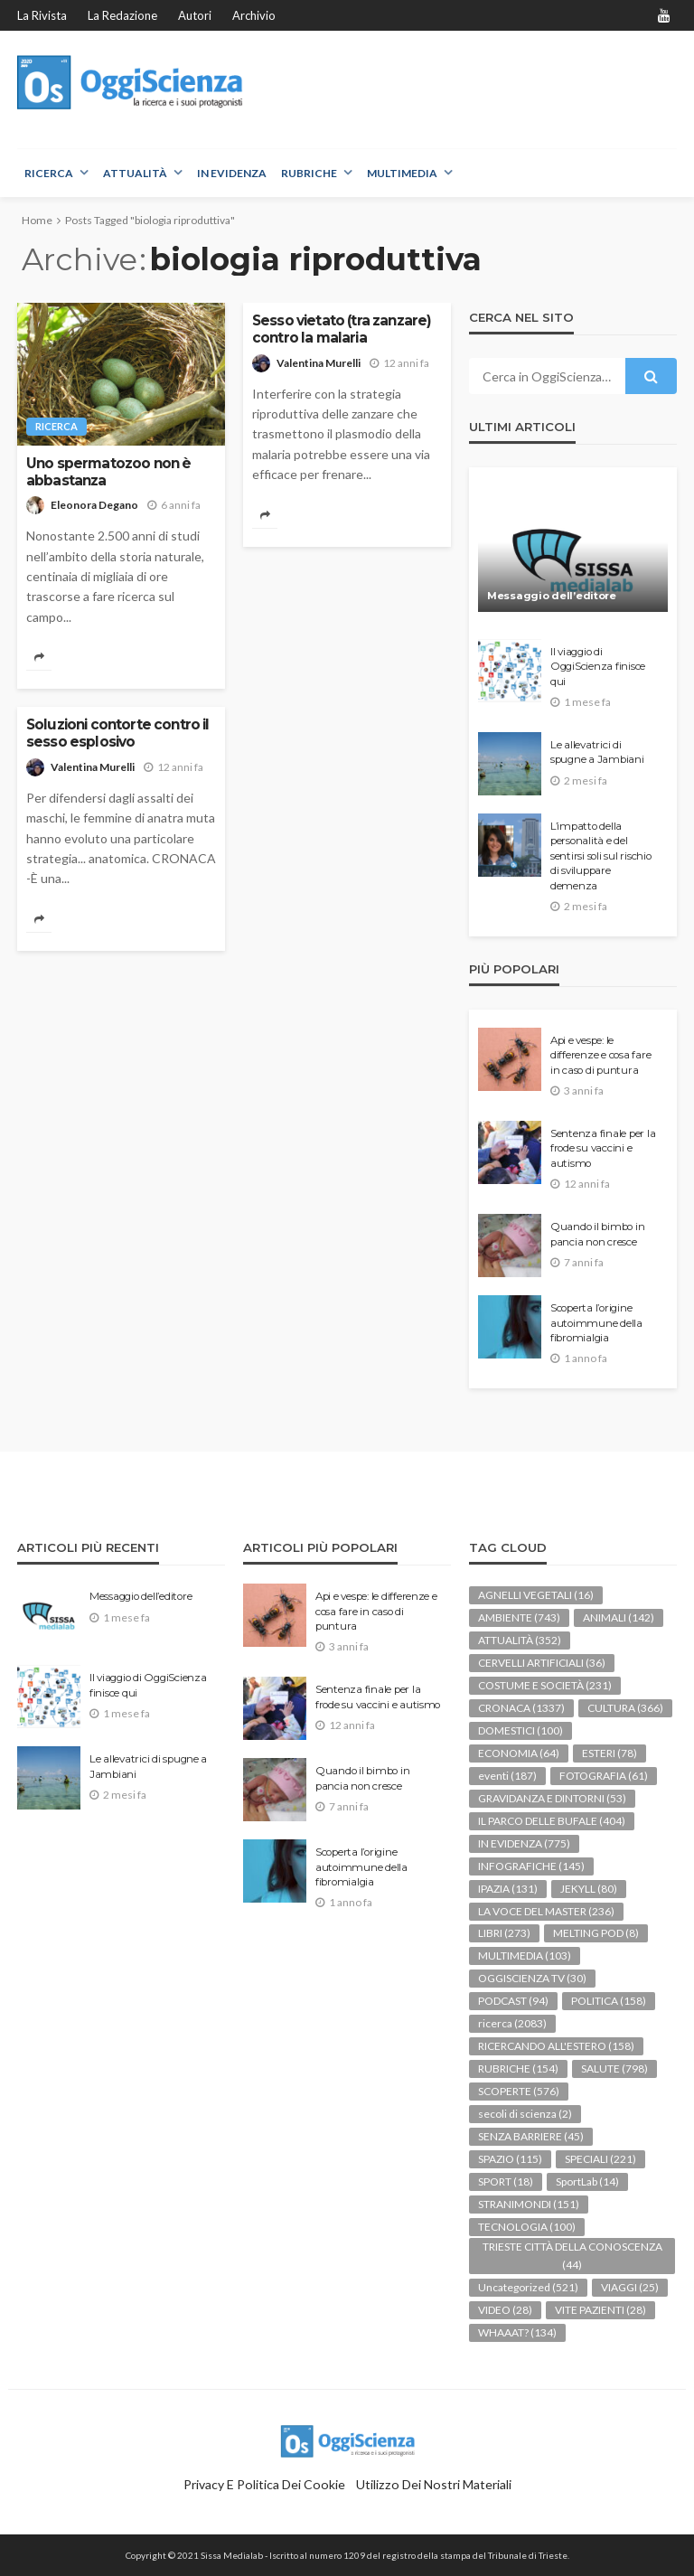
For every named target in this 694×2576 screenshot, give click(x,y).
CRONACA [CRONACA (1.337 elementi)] (521, 1708)
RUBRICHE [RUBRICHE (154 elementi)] (518, 2068)
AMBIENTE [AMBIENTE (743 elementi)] (519, 1617)
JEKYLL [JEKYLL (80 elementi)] (588, 1888)
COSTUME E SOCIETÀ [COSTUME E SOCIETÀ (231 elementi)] (545, 1685)
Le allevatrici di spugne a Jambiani (597, 752)
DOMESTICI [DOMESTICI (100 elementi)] (520, 1730)
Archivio (254, 15)
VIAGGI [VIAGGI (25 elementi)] (630, 2287)
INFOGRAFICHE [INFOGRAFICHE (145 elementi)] (531, 1866)
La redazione (122, 15)
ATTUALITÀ (135, 173)
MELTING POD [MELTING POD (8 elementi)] (596, 1933)
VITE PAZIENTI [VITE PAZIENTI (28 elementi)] (600, 2310)
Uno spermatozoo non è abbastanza (108, 472)
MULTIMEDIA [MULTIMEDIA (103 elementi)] (524, 1955)
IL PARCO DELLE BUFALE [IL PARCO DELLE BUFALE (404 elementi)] (551, 1821)
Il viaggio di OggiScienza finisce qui (597, 666)
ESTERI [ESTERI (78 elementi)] (609, 1753)
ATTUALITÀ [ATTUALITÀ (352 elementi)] (519, 1640)
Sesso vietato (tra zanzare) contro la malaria (341, 329)
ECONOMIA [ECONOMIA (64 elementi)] (518, 1753)
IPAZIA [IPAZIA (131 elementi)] (508, 1888)
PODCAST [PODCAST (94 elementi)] (513, 2000)
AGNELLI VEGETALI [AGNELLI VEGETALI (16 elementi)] (536, 1595)
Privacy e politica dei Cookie (264, 2484)
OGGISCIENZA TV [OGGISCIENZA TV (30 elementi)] (532, 1978)
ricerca (56, 426)
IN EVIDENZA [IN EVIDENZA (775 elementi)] (524, 1843)
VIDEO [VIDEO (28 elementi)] (505, 2310)
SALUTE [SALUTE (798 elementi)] (614, 2068)
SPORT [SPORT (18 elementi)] (505, 2181)
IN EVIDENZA (232, 173)
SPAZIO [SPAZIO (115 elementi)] (510, 2159)
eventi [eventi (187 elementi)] (507, 1775)
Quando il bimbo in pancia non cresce (597, 1233)
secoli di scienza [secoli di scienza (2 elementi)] (525, 2113)
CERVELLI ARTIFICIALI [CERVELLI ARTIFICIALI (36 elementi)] (541, 1662)
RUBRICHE (309, 173)
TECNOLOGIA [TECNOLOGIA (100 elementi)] (527, 2226)
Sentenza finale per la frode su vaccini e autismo (602, 1148)
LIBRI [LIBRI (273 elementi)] (504, 1933)
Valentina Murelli (319, 363)
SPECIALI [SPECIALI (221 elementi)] (600, 2159)
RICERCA (48, 173)
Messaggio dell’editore (551, 595)
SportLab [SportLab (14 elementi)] (587, 2181)
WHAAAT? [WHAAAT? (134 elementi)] (517, 2332)
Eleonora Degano (94, 505)
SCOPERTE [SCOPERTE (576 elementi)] (518, 2091)
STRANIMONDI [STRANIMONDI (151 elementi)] (528, 2204)
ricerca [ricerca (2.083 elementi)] (512, 2023)
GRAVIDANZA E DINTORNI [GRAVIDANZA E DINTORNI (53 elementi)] (552, 1798)
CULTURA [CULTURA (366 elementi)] (625, 1708)
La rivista (42, 15)
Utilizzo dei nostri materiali (433, 2484)
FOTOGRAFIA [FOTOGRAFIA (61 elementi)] (603, 1775)
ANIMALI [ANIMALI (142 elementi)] (618, 1617)
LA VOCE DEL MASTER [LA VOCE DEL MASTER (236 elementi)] (546, 1911)
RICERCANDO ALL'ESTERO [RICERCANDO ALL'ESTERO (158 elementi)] (556, 2046)
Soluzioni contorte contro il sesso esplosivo (117, 733)
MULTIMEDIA (402, 173)
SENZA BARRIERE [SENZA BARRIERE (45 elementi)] (531, 2136)
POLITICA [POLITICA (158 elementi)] (608, 2000)
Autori (194, 15)
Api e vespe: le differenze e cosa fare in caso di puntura (600, 1055)
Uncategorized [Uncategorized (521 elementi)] (528, 2287)
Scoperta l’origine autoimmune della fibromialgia (596, 1323)
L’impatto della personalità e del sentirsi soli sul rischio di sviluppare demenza (601, 856)
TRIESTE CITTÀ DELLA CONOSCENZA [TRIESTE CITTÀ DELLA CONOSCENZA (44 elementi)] (572, 2255)
